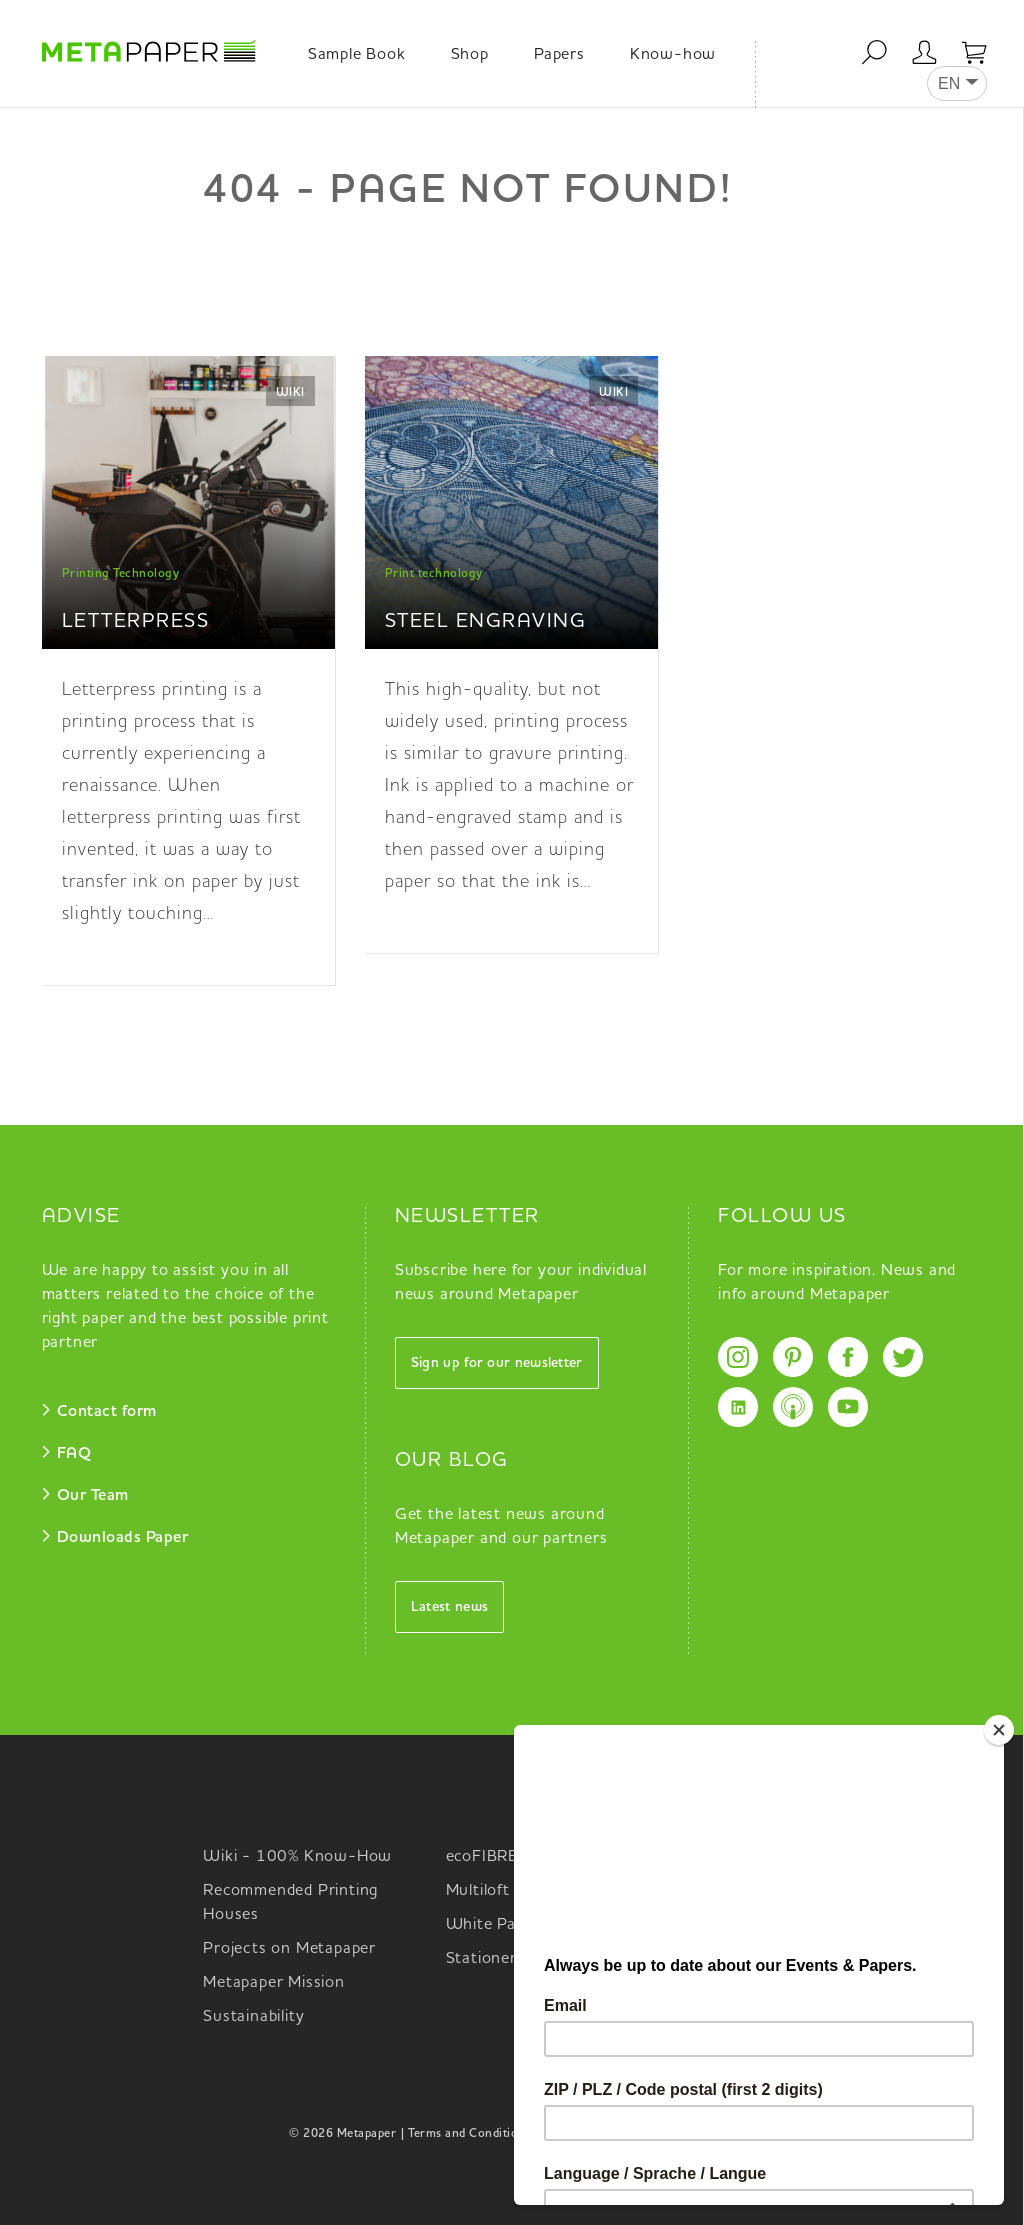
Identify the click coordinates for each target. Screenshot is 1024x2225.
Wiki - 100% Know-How (297, 1857)
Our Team (93, 1496)
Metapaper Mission (274, 1983)
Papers (559, 55)
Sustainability (253, 2017)
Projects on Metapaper (289, 1949)
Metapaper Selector (762, 1857)
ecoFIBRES (487, 1857)
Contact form (107, 1412)
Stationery (486, 1959)
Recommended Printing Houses (290, 1903)
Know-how (673, 55)
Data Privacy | (646, 2134)
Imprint (713, 2134)
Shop (470, 55)
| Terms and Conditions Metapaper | (501, 2134)
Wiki (290, 393)
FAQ (74, 1454)
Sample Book (357, 55)
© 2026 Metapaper (342, 2134)
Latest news (449, 1607)
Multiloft (478, 1891)
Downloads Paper (123, 1538)
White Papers (497, 1925)
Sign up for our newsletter (497, 1363)
